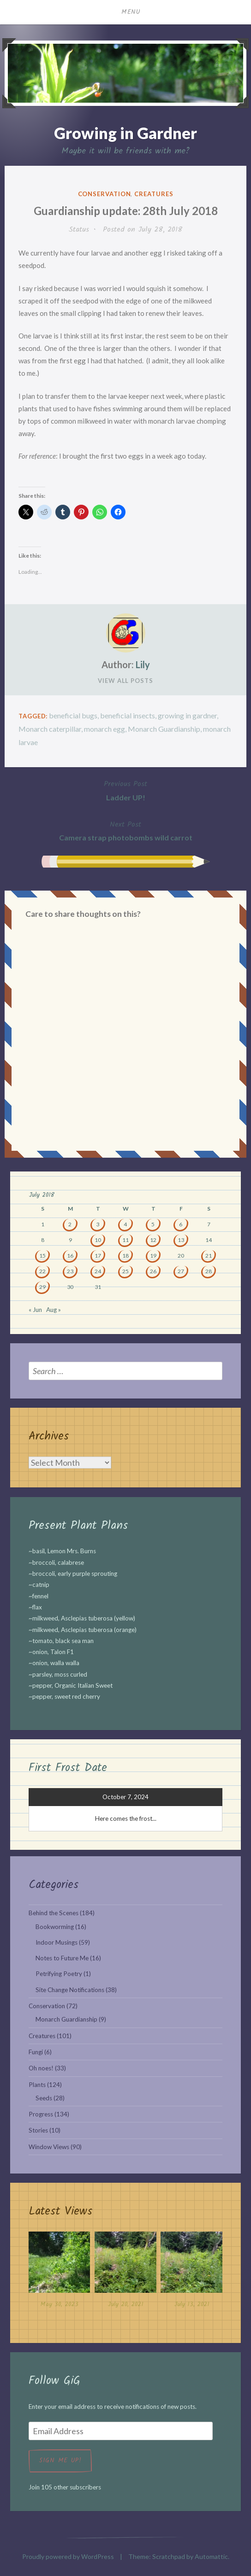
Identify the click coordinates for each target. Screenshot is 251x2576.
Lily (143, 664)
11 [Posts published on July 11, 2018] (125, 1239)
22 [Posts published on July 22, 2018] (42, 1271)
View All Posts (125, 680)
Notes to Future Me (62, 1958)
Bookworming (55, 1926)
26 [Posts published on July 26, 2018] (153, 1271)
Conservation (104, 194)
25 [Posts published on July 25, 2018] (125, 1271)
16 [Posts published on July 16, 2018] (70, 1255)
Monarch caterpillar (49, 728)
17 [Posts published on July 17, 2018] (98, 1255)
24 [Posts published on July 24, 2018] (98, 1271)
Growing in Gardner (125, 132)
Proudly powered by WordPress (68, 2556)
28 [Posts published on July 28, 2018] (208, 1271)
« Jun (35, 1309)
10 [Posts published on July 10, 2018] (98, 1239)
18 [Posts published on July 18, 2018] (125, 1255)
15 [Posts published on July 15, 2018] (42, 1255)
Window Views (49, 2147)
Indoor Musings (57, 1942)
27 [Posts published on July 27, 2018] (181, 1271)
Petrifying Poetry (59, 1973)
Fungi (36, 2052)
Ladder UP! (125, 790)
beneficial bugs (73, 715)
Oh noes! (41, 2068)
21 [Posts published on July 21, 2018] (208, 1255)
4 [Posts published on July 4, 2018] (125, 1224)
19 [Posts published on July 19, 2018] (153, 1255)
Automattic (211, 2556)
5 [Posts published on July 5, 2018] (153, 1224)
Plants (37, 2084)
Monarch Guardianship (164, 728)
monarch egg (104, 728)
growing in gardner (187, 715)
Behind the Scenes (53, 1913)
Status (79, 229)
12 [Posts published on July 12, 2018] (153, 1239)
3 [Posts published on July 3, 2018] (97, 1224)
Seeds (44, 2098)
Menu (131, 12)
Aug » (53, 1309)
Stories (38, 2130)
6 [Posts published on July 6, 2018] (180, 1224)
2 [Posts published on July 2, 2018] (70, 1224)
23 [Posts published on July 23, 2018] (70, 1271)
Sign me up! (60, 2460)
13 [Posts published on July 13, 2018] (181, 1239)
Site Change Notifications (70, 1989)
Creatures (153, 194)
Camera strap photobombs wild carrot (125, 830)
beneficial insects (127, 715)
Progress (41, 2114)
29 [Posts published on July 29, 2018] (42, 1286)
